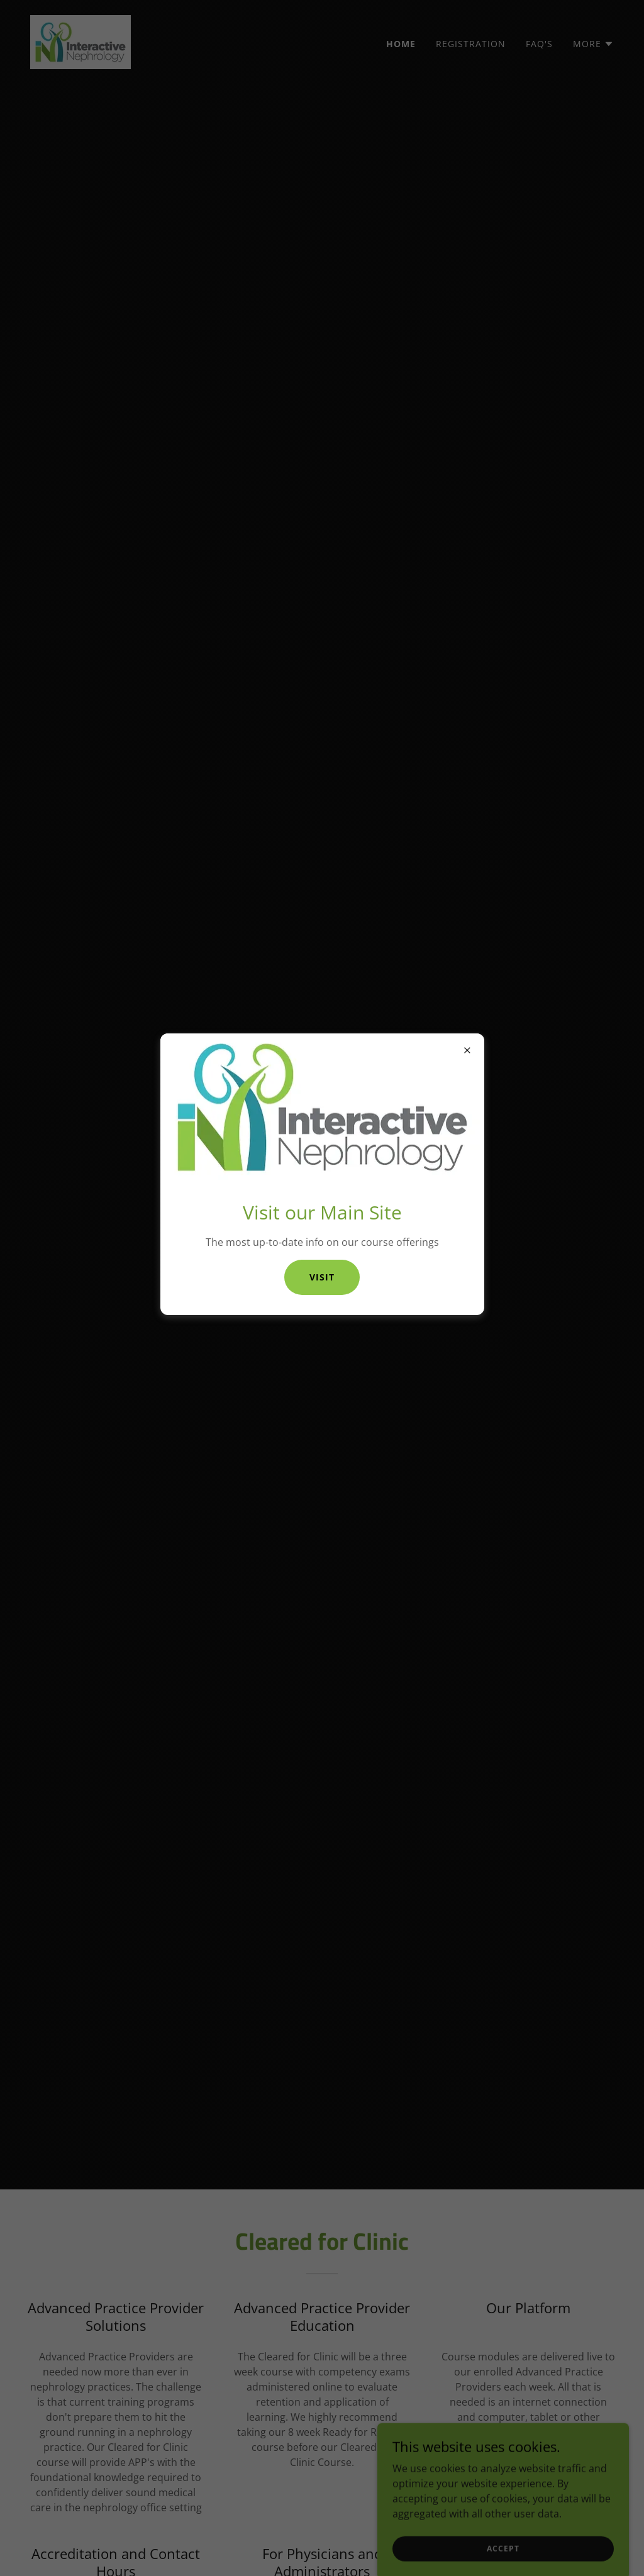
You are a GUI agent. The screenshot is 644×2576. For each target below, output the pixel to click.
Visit (322, 1277)
